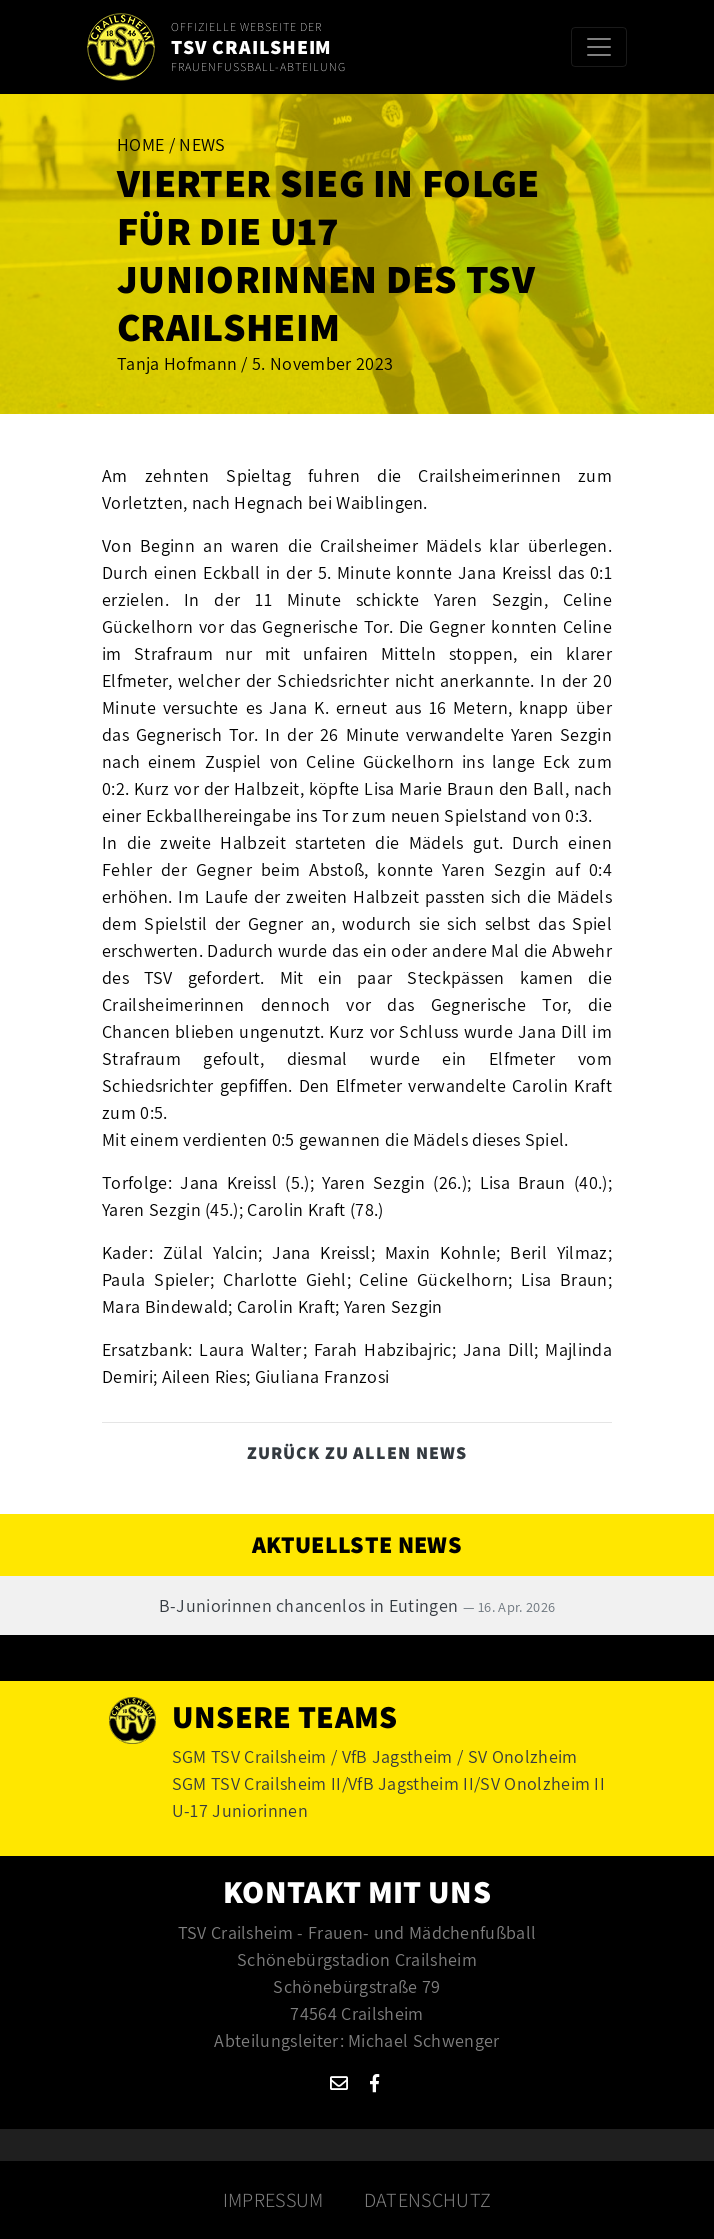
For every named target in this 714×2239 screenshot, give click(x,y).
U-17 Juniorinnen (240, 1810)
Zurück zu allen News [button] (357, 1452)
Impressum (273, 2200)
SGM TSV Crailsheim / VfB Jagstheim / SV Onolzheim (375, 1756)
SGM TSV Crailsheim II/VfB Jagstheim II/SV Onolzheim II (388, 1783)
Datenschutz (428, 2200)
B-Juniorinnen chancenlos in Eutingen (357, 1605)
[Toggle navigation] (599, 47)
